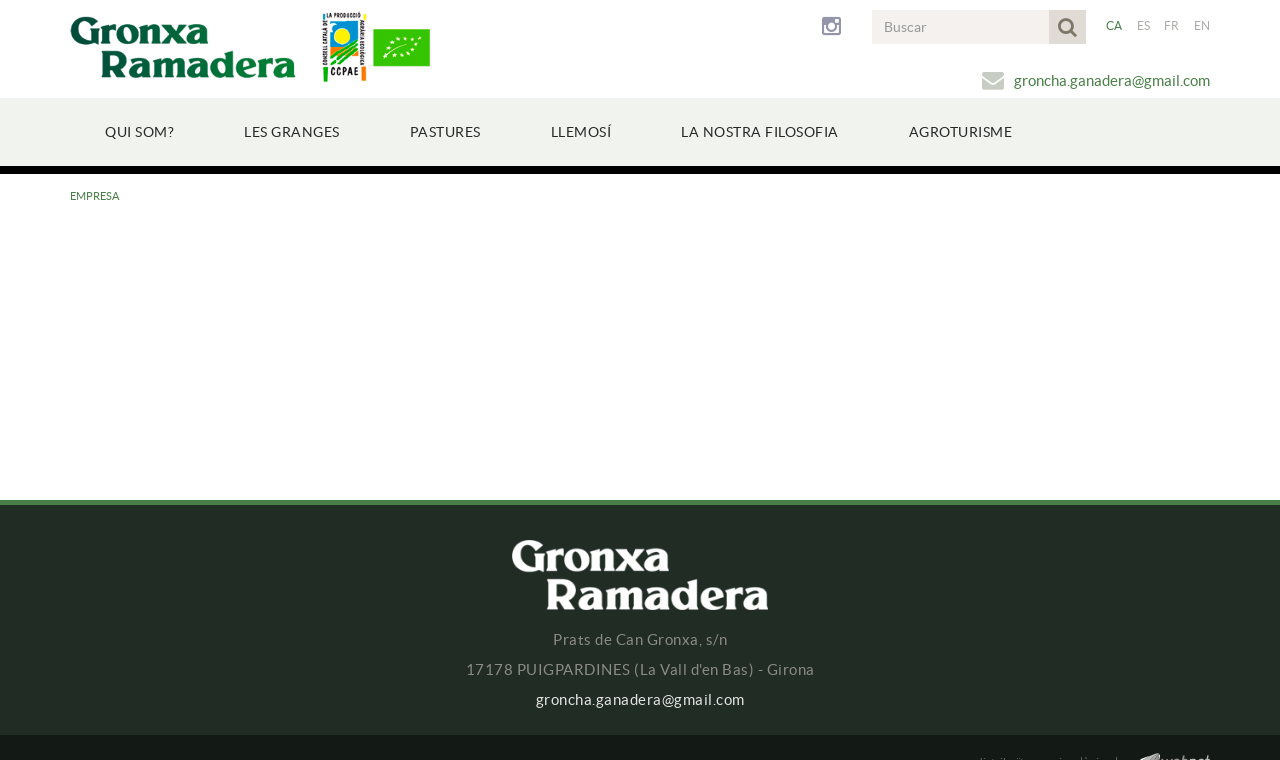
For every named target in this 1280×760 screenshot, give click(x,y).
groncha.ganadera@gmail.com (1112, 80)
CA (1114, 25)
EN (1202, 25)
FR (1172, 25)
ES (1144, 25)
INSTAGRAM (835, 27)
